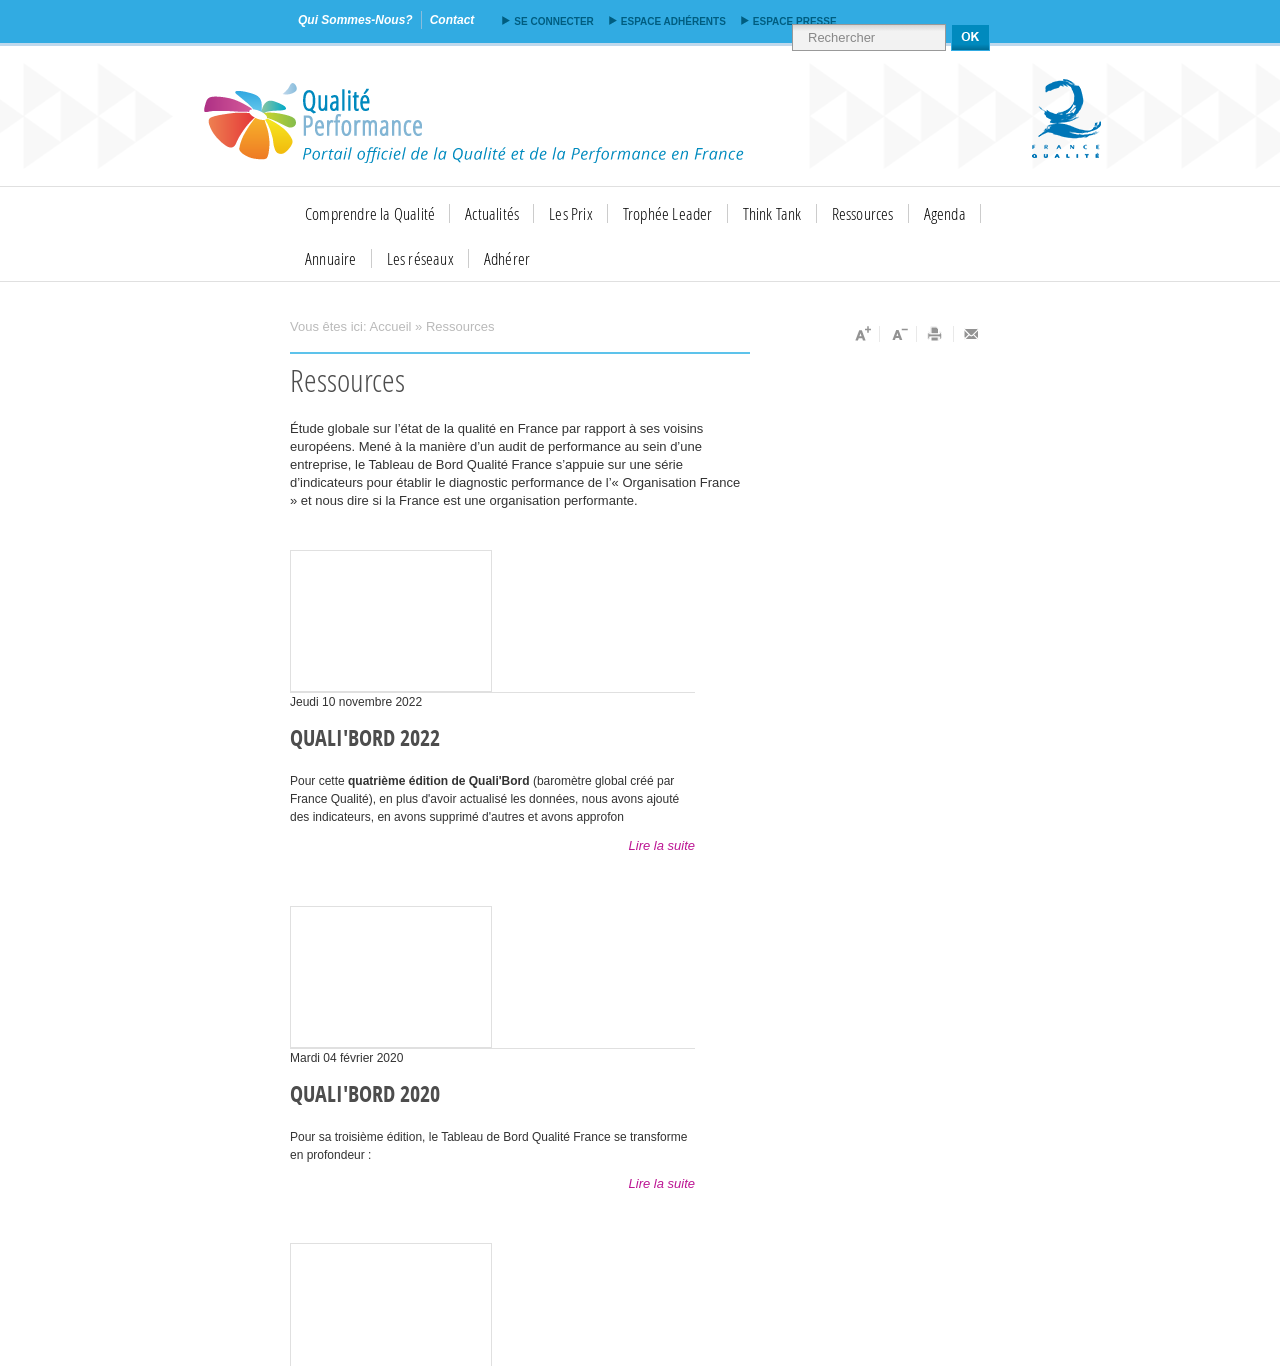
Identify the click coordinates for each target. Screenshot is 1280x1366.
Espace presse (795, 21)
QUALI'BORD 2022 (365, 739)
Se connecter (553, 21)
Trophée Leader (668, 213)
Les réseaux (420, 258)
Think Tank (772, 213)
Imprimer (935, 334)
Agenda (945, 213)
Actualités (492, 213)
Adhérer (507, 258)
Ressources (863, 213)
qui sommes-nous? (355, 20)
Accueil (391, 326)
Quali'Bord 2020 (365, 1095)
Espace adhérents (673, 21)
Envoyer (972, 334)
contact (452, 20)
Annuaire (331, 258)
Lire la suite (662, 845)
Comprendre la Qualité (370, 213)
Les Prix (571, 213)
